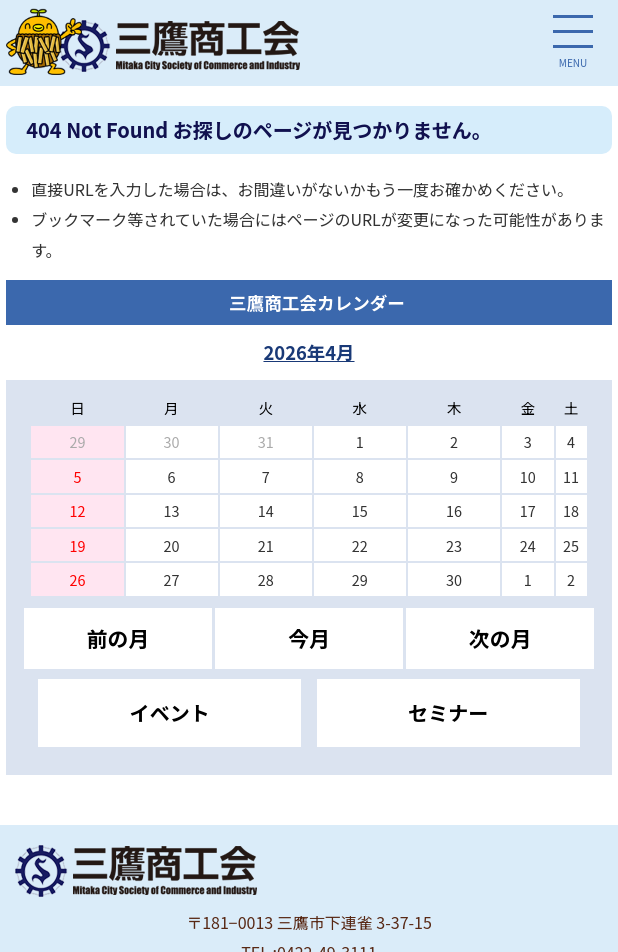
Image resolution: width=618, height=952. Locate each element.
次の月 (500, 638)
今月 (309, 638)
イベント (170, 712)
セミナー (448, 712)
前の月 (118, 638)
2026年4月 (308, 352)
